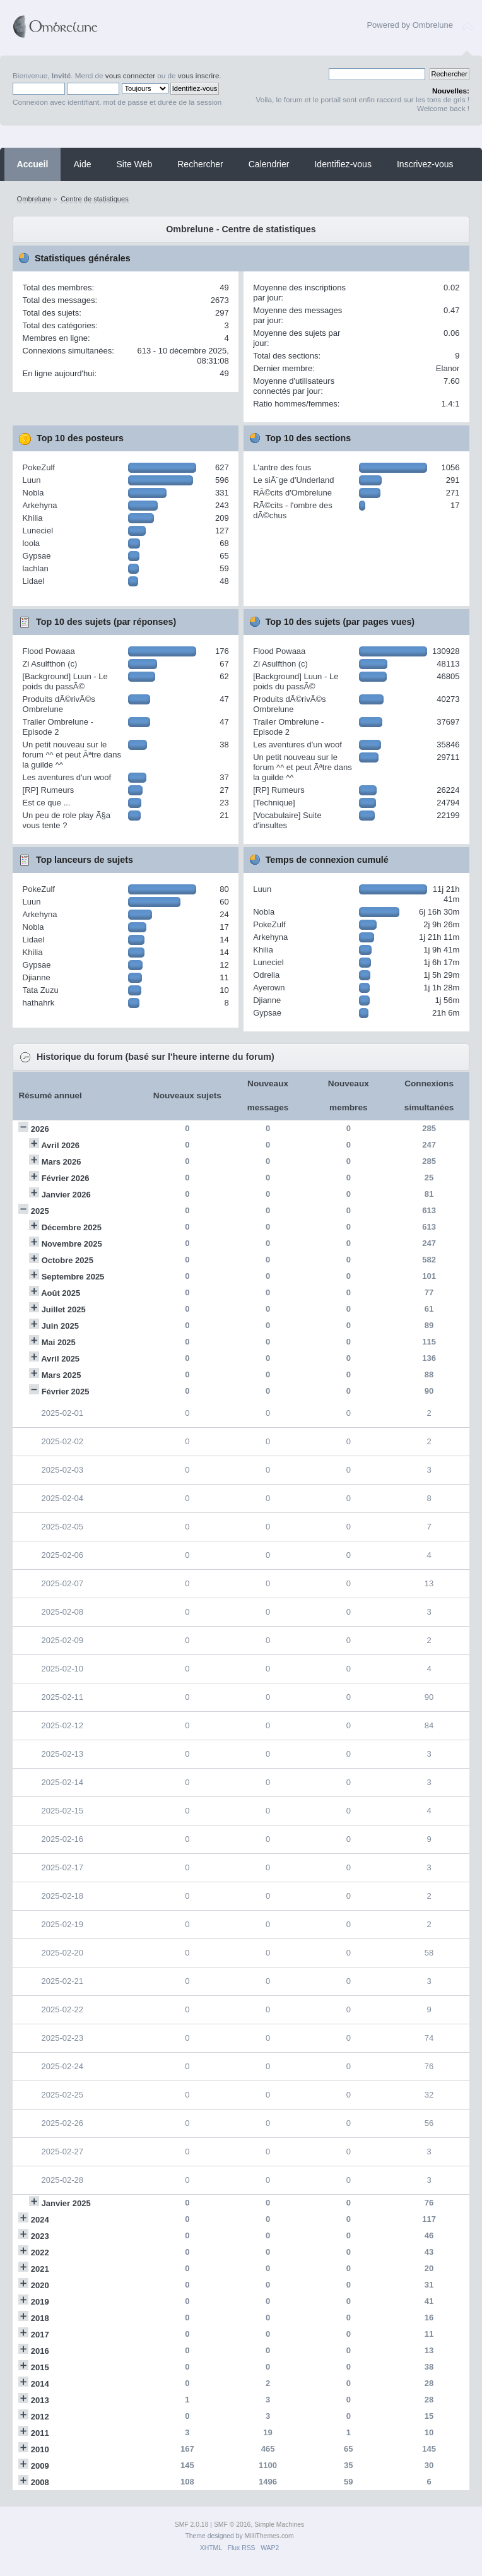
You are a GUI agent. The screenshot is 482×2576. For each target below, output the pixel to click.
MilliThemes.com (269, 2535)
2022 (40, 2252)
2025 (40, 1211)
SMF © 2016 (232, 2524)
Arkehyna (40, 505)
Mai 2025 (59, 1342)
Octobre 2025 (67, 1260)
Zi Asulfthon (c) (50, 663)
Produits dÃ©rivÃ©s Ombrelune (59, 704)
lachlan (36, 568)
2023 (40, 2236)
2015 (40, 2367)
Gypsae (37, 556)
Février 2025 (66, 1391)
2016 (40, 2351)
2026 (40, 1129)
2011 (40, 2433)
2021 (40, 2269)
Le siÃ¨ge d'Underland (293, 480)
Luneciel (38, 530)
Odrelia (266, 975)
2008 (40, 2482)
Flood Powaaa (49, 651)
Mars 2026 (61, 1161)
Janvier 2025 (66, 2203)
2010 (40, 2449)
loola (31, 543)
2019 (40, 2301)
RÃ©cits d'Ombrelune (292, 492)
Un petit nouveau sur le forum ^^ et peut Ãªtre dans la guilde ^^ (72, 754)
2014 (40, 2384)
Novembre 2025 (72, 1244)
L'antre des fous (282, 467)
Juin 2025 (60, 1326)
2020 (40, 2285)
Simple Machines (279, 2524)
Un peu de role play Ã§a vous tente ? (66, 820)
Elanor (448, 368)
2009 (40, 2466)
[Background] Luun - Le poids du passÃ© (65, 681)
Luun (32, 480)
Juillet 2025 (64, 1309)
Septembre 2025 (73, 1276)
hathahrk (39, 1002)
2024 (40, 2219)
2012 (40, 2416)
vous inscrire (199, 75)
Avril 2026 (60, 1145)
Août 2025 (60, 1293)
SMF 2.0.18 (192, 2524)
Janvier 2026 (66, 1194)
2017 (40, 2334)
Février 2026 (66, 1178)
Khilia (33, 518)
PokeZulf (39, 467)
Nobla (33, 492)
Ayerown (269, 987)
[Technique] (274, 802)
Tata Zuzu (41, 990)
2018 (40, 2318)
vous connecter (130, 75)
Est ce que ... (47, 802)
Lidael (34, 581)
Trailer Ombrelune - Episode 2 (58, 727)
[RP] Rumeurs (48, 790)
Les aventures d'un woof (67, 777)
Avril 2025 (60, 1358)
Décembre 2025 (72, 1227)
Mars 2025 (61, 1375)
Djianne (36, 977)
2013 (40, 2400)
